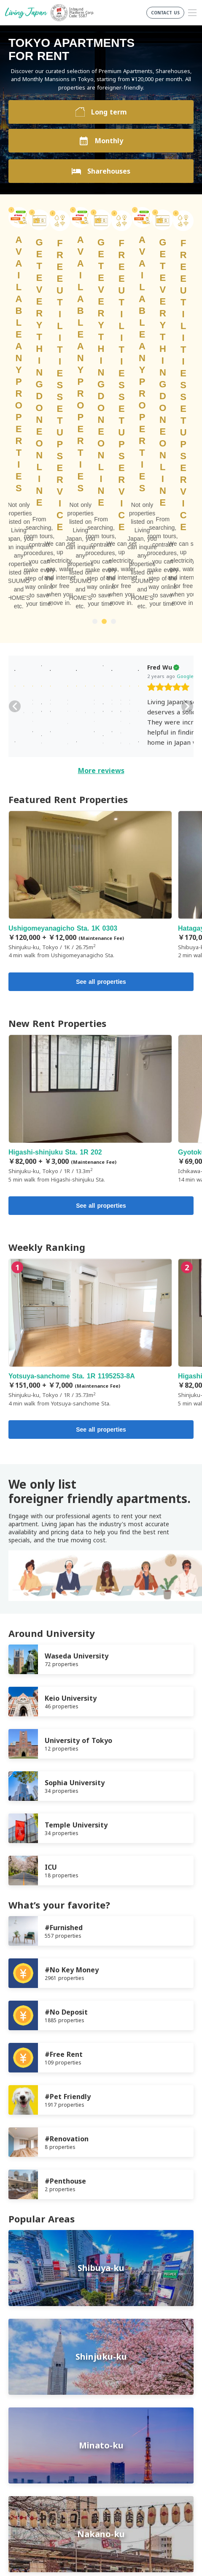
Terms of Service (31, 2410)
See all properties (101, 683)
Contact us (23, 2441)
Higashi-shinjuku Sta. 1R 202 (90, 810)
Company (21, 2430)
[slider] (80, 389)
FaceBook (87, 2475)
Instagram (121, 2475)
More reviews (101, 472)
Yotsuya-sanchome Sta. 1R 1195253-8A (90, 1034)
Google (97, 377)
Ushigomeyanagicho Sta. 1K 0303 (90, 586)
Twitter (104, 2475)
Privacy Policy (27, 2420)
